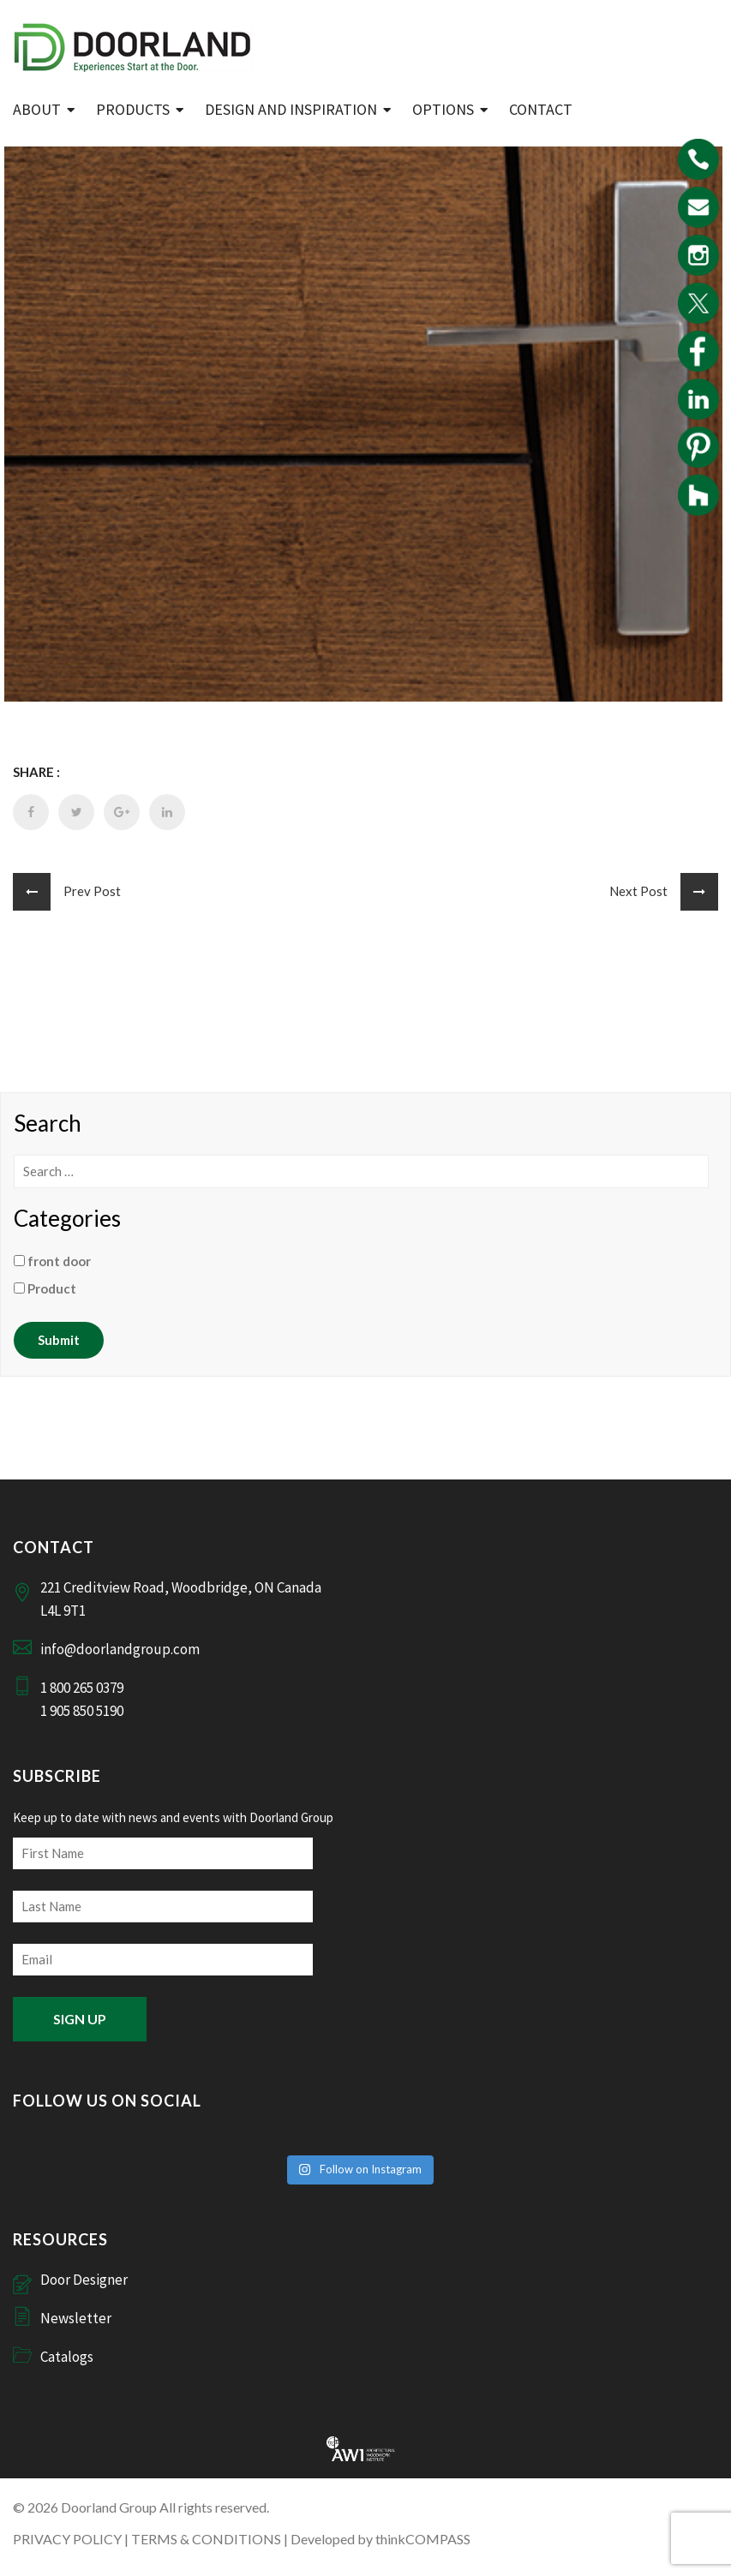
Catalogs (66, 2356)
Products (133, 109)
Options (443, 109)
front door (52, 1261)
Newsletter (75, 2318)
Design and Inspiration (291, 109)
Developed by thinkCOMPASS (380, 2539)
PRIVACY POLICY (67, 2539)
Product (45, 1288)
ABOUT (37, 109)
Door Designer (84, 2279)
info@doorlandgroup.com (120, 1649)
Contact (540, 109)
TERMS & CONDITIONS (206, 2539)
